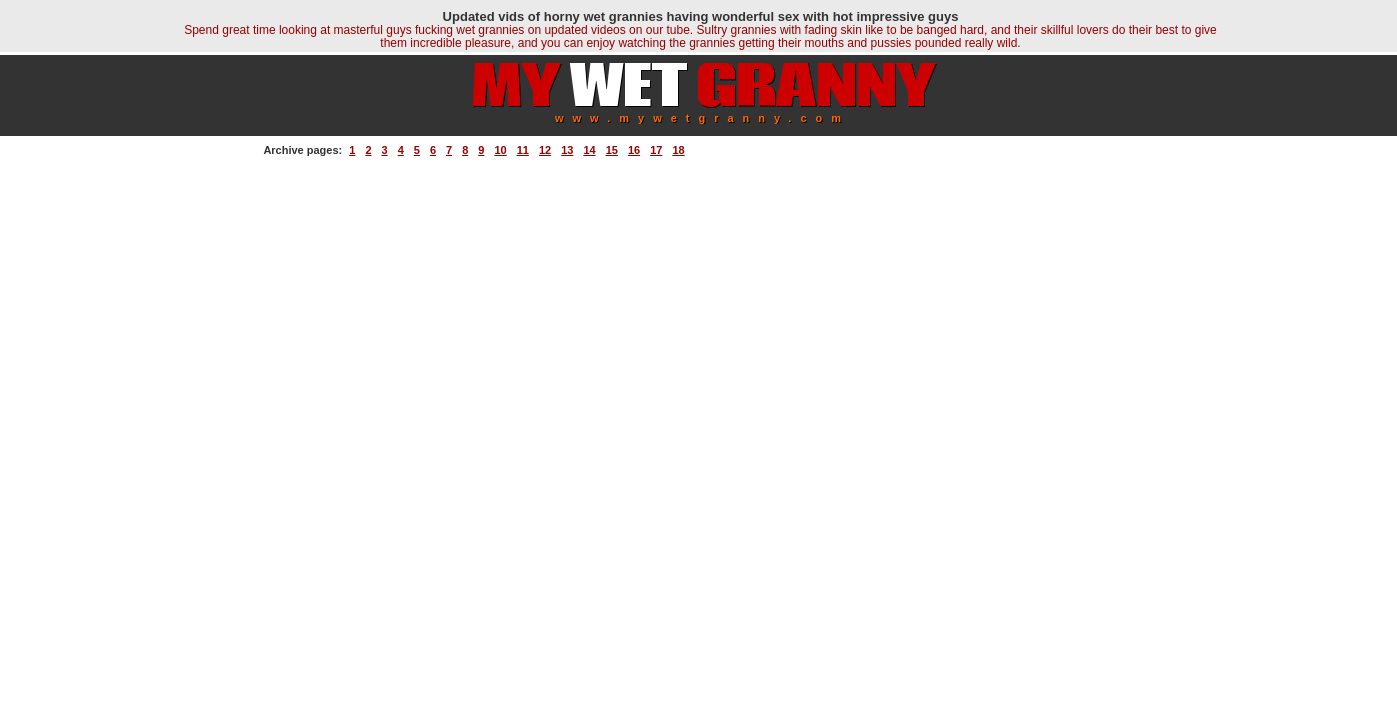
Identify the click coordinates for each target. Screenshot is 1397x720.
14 (589, 150)
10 (500, 150)
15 (612, 150)
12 (545, 150)
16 (634, 150)
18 (678, 150)
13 (567, 150)
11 (523, 150)
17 (656, 150)
